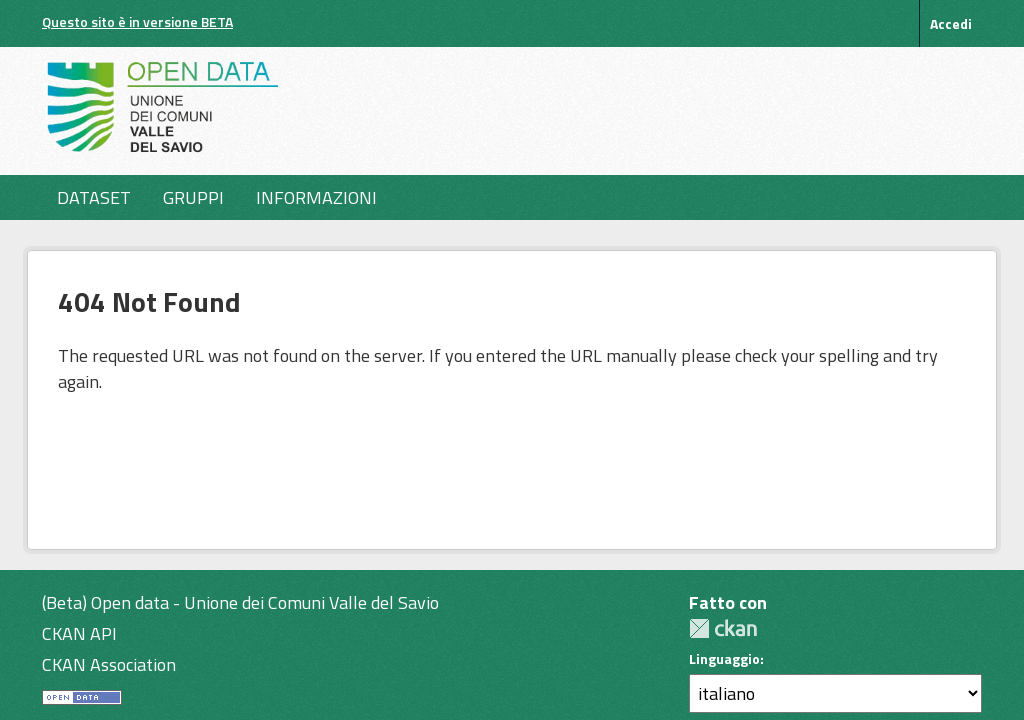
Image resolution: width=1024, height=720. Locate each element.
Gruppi (193, 197)
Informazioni (316, 197)
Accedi (951, 23)
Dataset (94, 197)
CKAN (723, 628)
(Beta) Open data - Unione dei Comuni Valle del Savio (240, 602)
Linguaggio (724, 659)
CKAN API (79, 633)
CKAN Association (109, 664)
